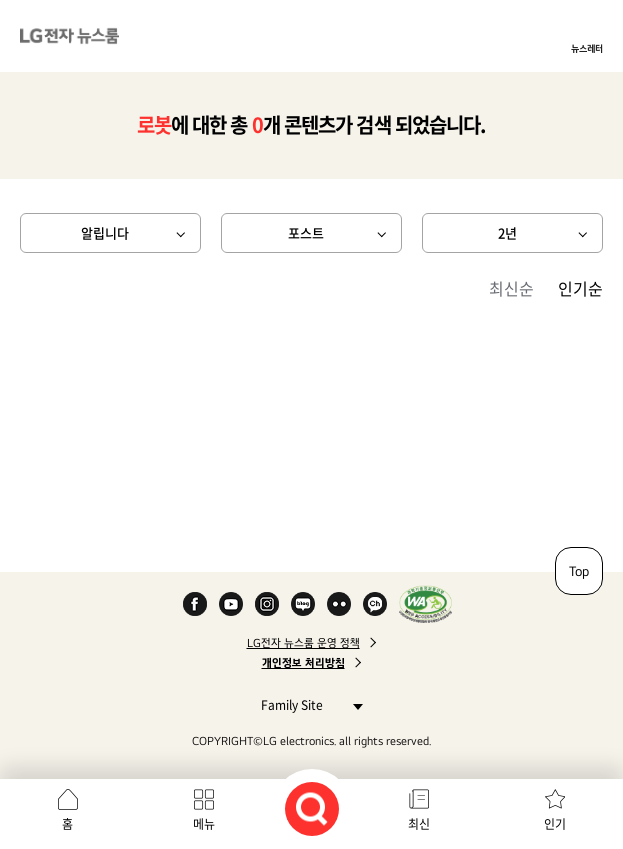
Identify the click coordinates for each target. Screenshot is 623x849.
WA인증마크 (425, 604)
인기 (555, 824)
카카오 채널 (375, 604)
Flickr (339, 604)
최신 (419, 824)
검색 (312, 809)
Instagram (267, 604)
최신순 (511, 288)
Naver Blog (303, 604)
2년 (507, 232)
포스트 (306, 232)
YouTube (231, 604)
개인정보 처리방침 (303, 663)
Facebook (195, 604)
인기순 (580, 288)
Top (579, 571)
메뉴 (204, 824)
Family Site (306, 704)
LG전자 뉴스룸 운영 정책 (303, 643)
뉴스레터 (587, 48)
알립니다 (105, 232)
